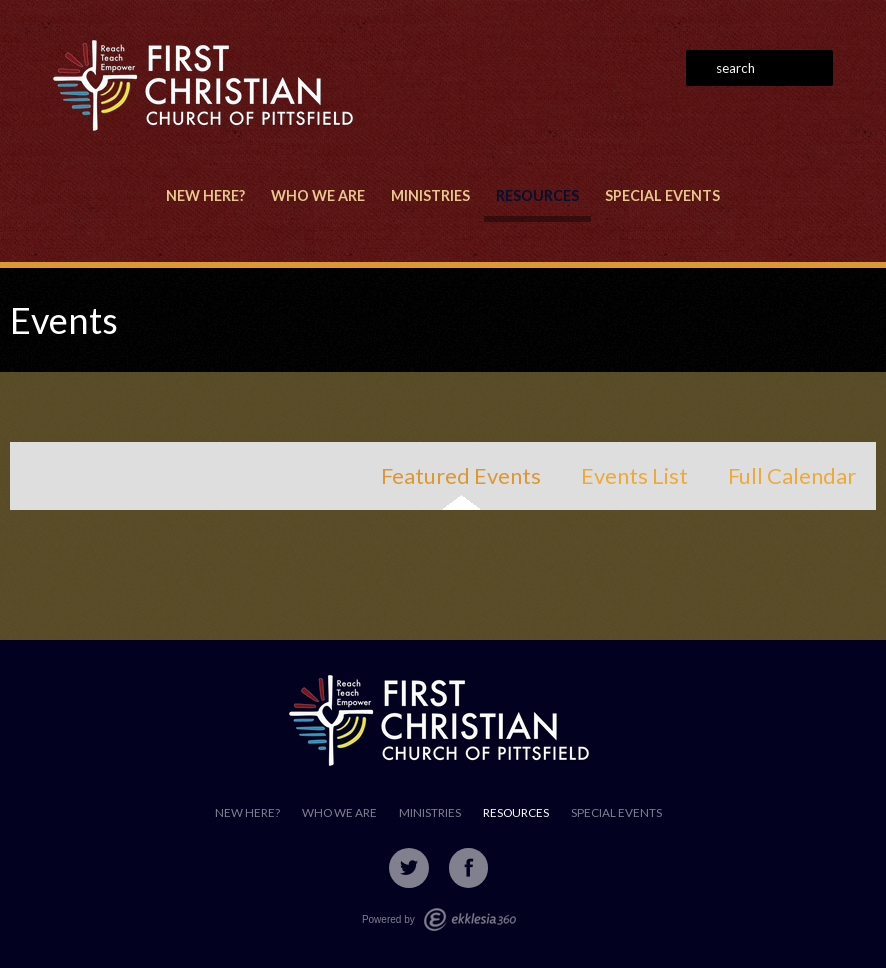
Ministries (430, 195)
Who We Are (318, 195)
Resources (537, 195)
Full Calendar (792, 475)
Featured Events (461, 475)
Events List (634, 475)
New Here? (205, 195)
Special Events (662, 195)
